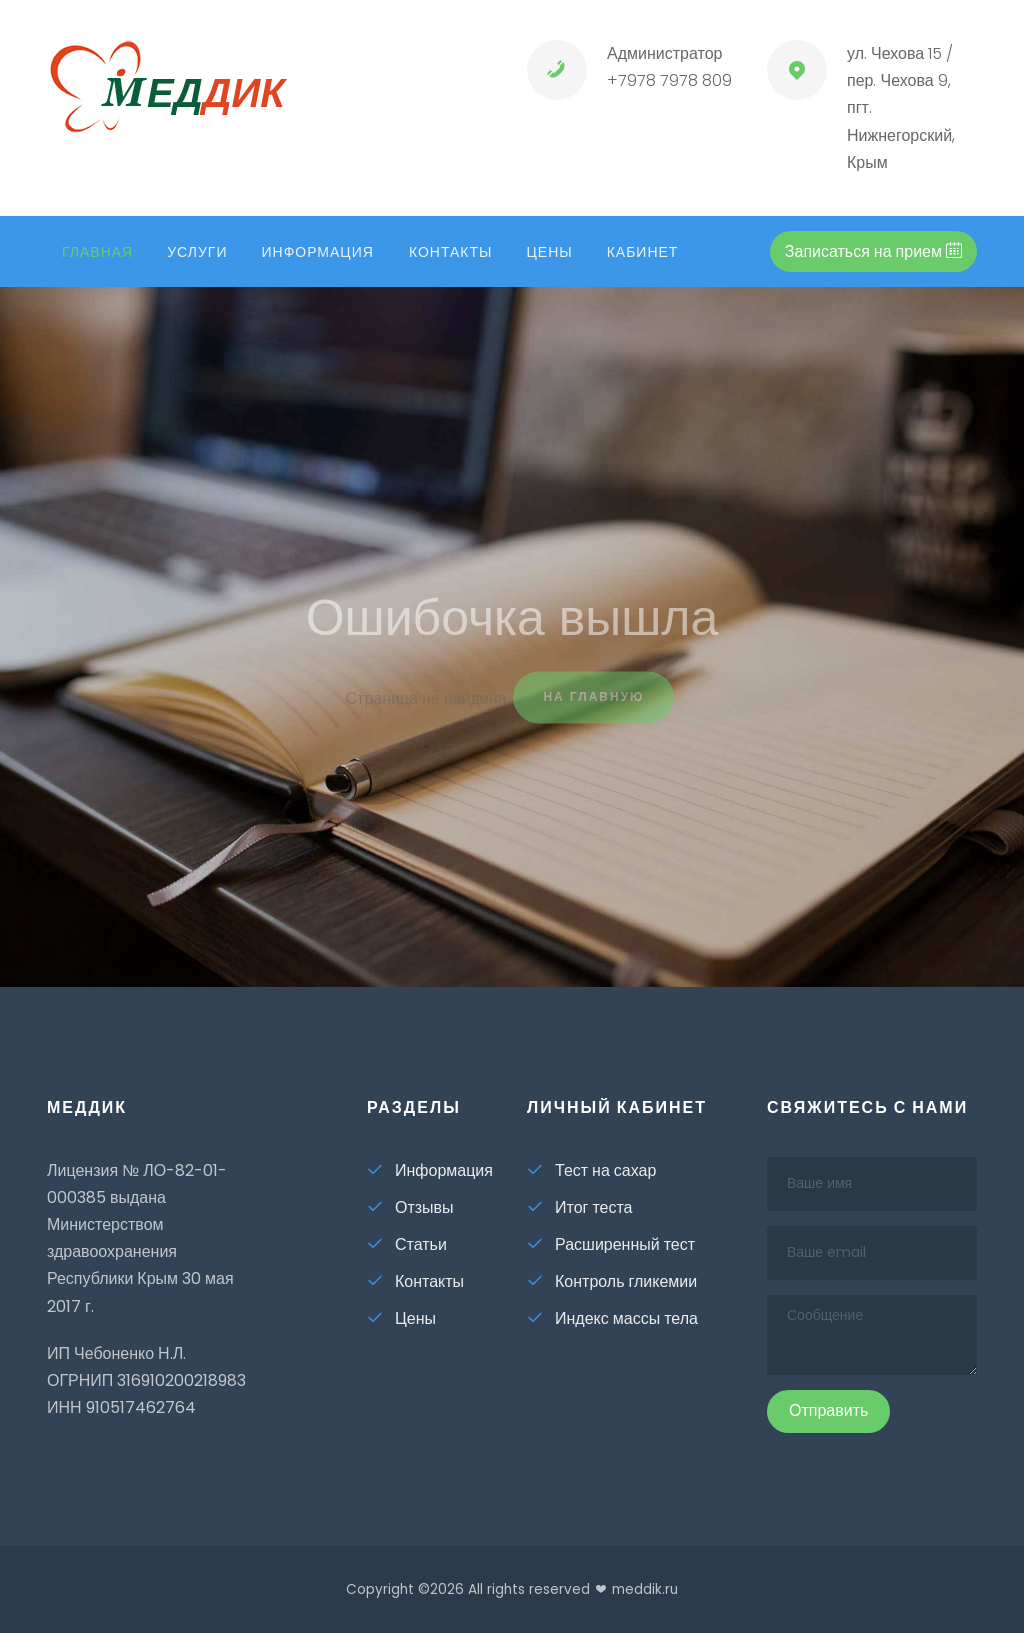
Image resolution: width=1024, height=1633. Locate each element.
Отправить (828, 1410)
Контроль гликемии (612, 1281)
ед (166, 93)
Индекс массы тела (612, 1318)
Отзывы (410, 1207)
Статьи (407, 1244)
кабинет (643, 252)
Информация (317, 252)
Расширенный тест (611, 1244)
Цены (549, 252)
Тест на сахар (591, 1170)
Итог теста (579, 1207)
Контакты (451, 252)
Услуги (197, 252)
